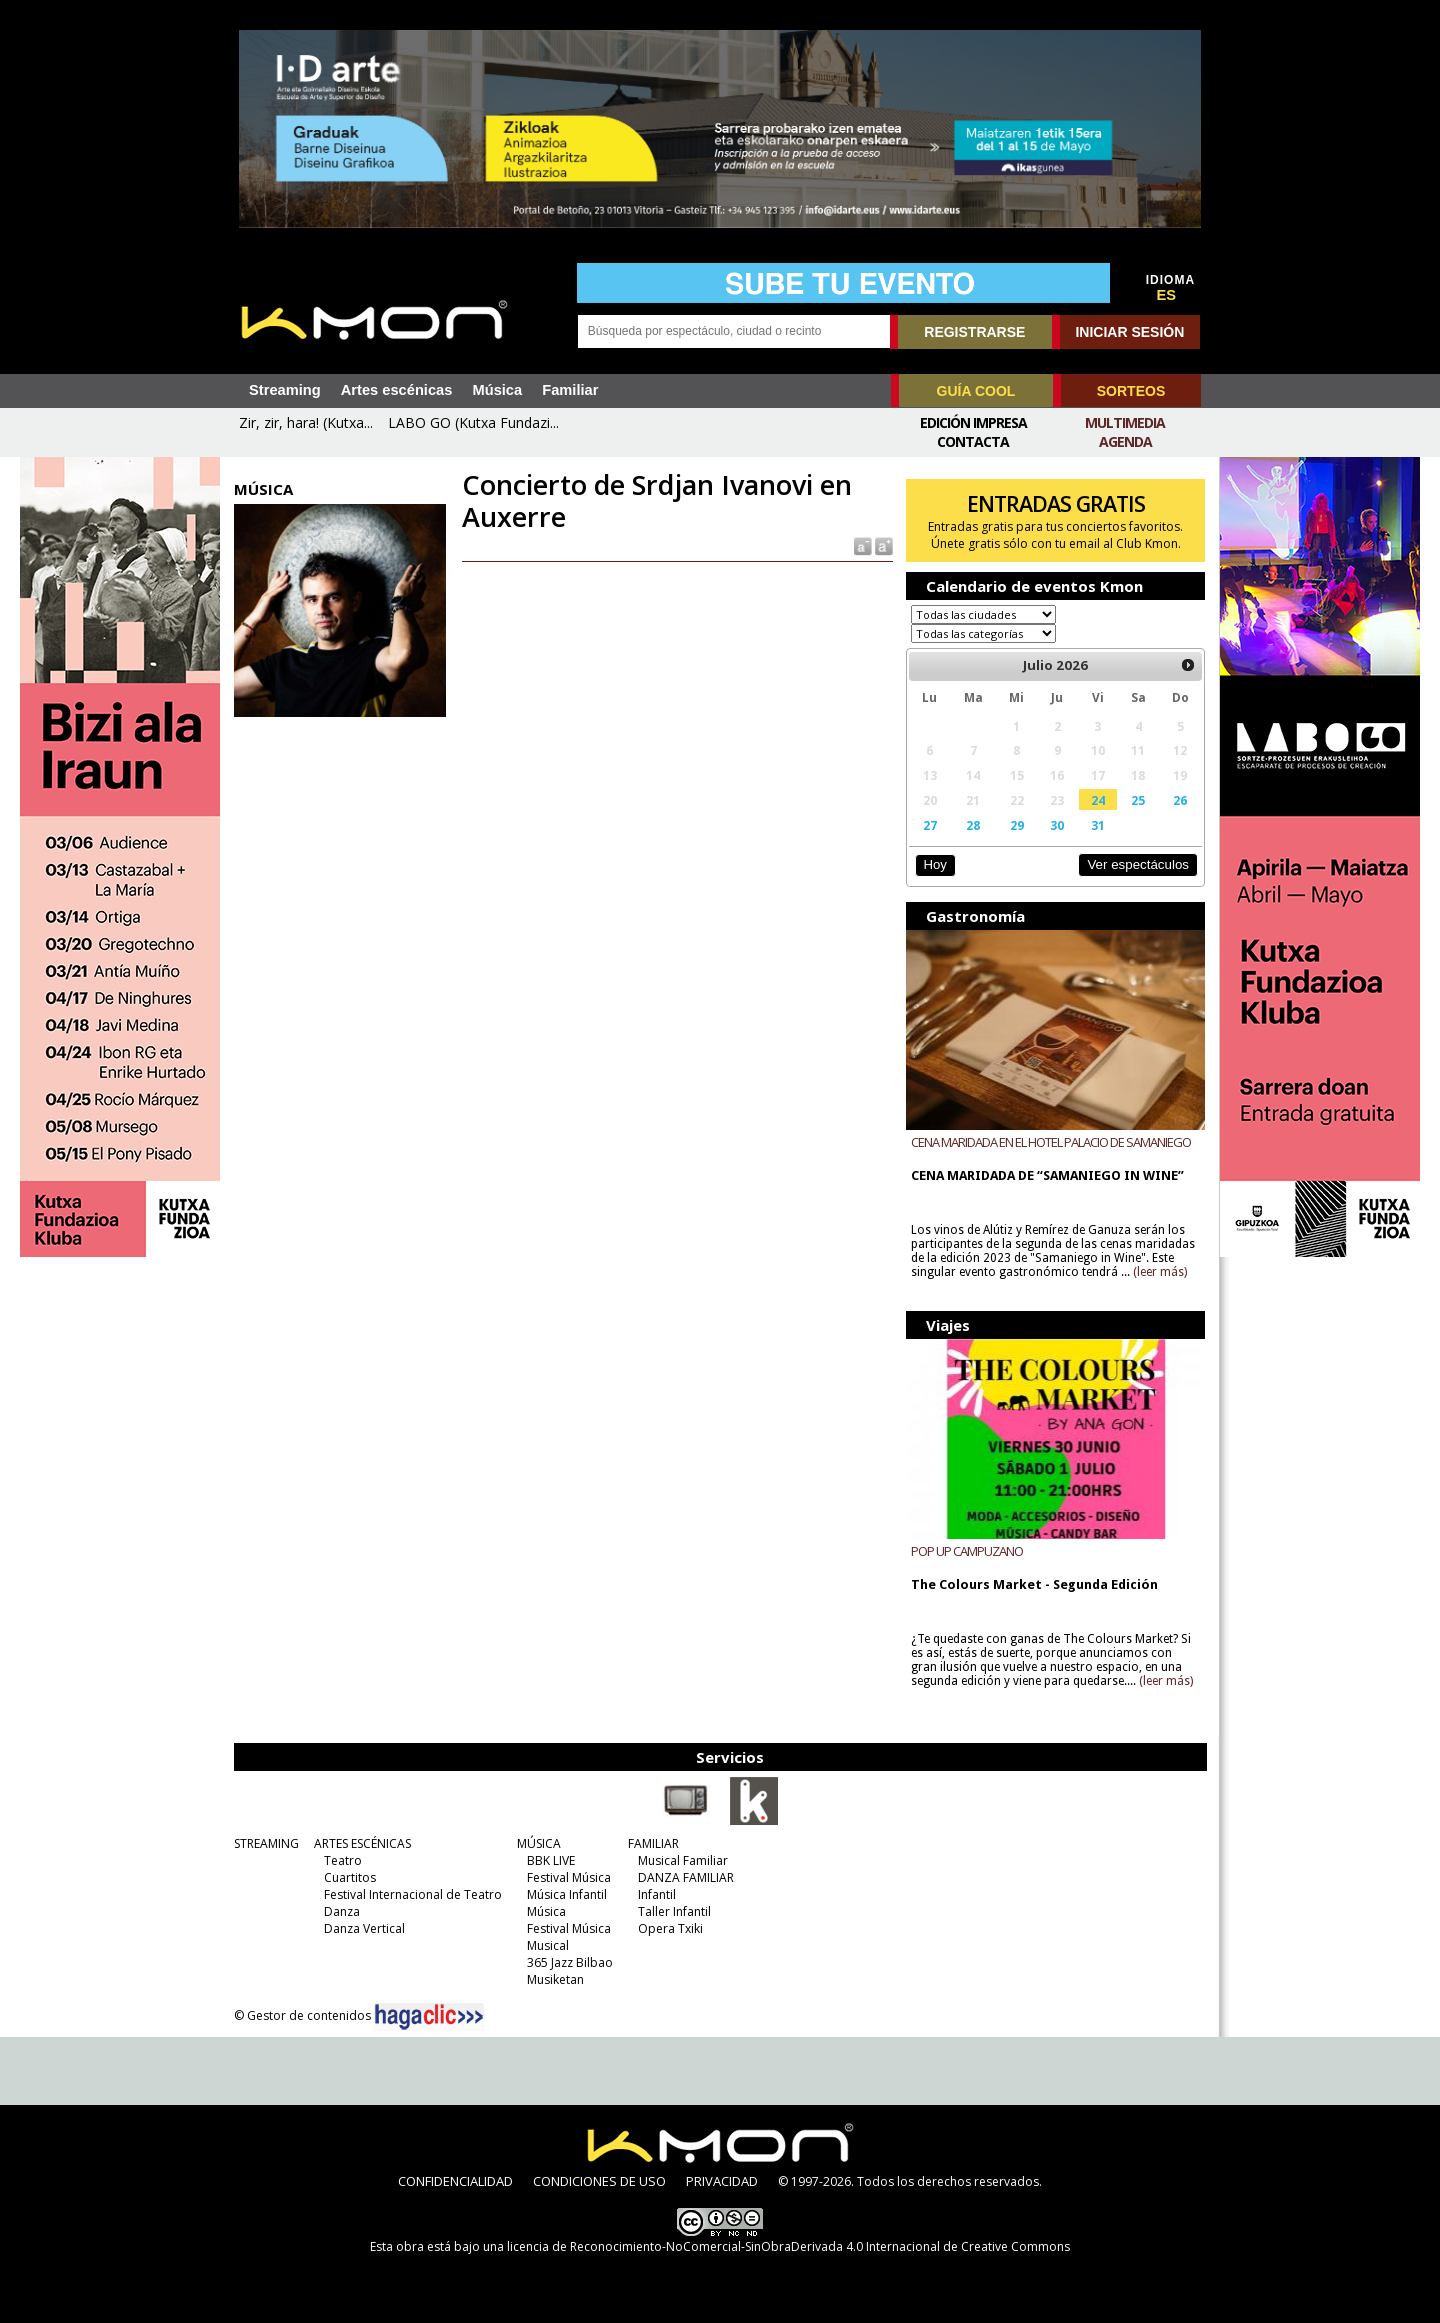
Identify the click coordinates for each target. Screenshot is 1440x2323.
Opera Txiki (670, 1928)
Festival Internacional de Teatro (413, 1894)
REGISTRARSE (974, 332)
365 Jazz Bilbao (570, 1962)
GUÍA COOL (976, 391)
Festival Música (569, 1877)
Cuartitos (350, 1877)
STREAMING (266, 1843)
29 (1017, 825)
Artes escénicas (397, 390)
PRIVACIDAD (722, 2181)
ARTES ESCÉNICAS (362, 1843)
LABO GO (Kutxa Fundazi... (473, 422)
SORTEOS (1131, 391)
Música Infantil (567, 1894)
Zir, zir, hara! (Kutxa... (306, 422)
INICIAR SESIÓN (1129, 332)
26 (1180, 800)
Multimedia (1125, 422)
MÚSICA (539, 1843)
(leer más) (1160, 1272)
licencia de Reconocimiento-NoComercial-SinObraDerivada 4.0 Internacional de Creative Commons (788, 2246)
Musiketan (555, 1979)
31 (1098, 825)
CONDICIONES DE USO (599, 2181)
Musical (548, 1945)
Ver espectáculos (1138, 864)
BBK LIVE (551, 1860)
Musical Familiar (683, 1860)
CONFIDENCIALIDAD (455, 2181)
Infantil (657, 1894)
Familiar (570, 390)
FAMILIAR (653, 1843)
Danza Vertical (364, 1928)
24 (1098, 800)
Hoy (934, 864)
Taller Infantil (674, 1911)
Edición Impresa (973, 422)
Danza (342, 1911)
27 (930, 825)
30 (1057, 825)
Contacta (973, 441)
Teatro (343, 1860)
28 (973, 825)
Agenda (1125, 441)
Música (497, 390)
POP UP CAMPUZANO (967, 1551)
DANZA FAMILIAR (686, 1877)
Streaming (285, 390)
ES (1167, 295)
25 (1138, 800)
